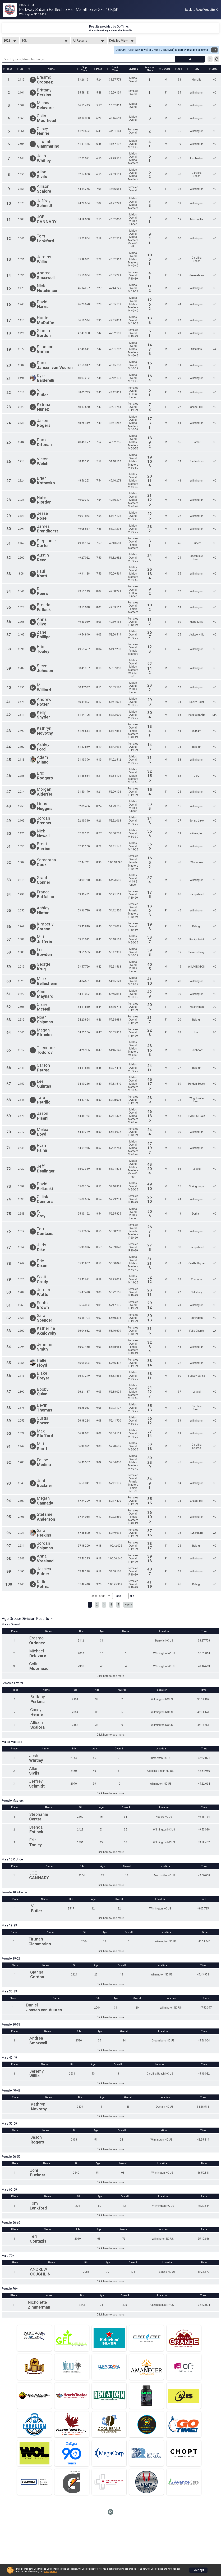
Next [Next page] (128, 1604)
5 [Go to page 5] (118, 1604)
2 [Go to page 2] (97, 1604)
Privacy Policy (50, 2571)
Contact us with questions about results (110, 30)
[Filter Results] (210, 59)
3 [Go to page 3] (104, 1604)
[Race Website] (11, 10)
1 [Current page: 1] (90, 1604)
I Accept (198, 2570)
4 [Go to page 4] (111, 1604)
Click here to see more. (111, 1676)
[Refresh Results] (216, 59)
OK (214, 50)
